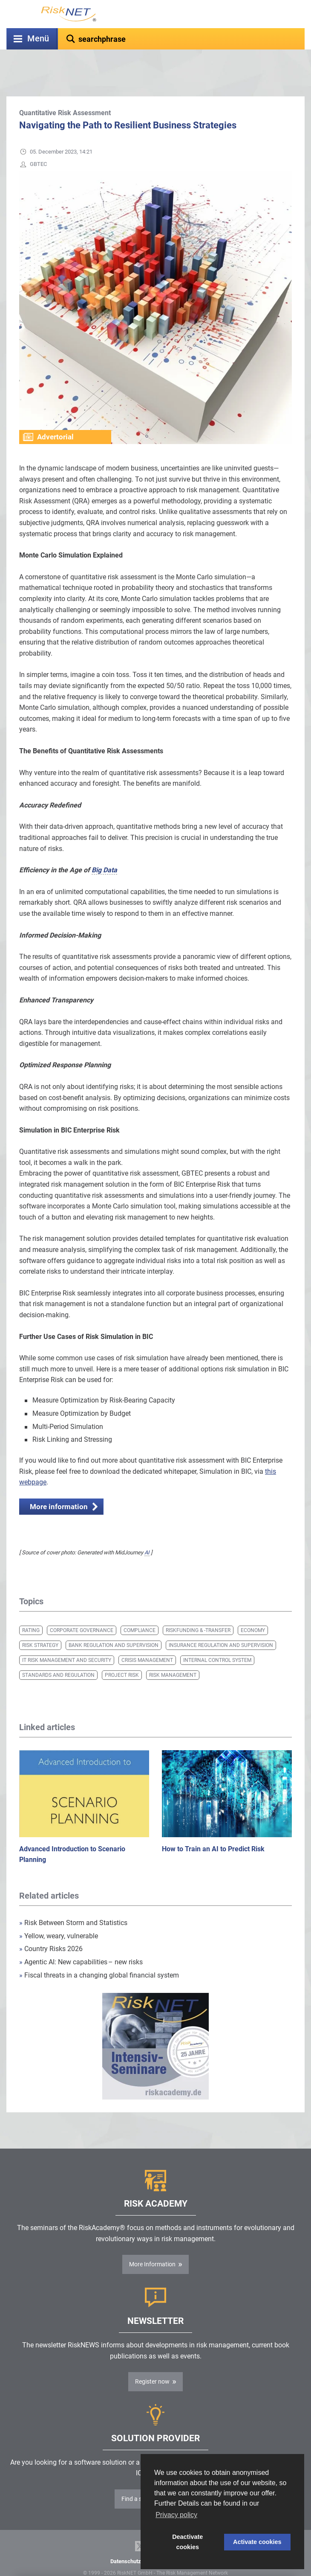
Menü (38, 39)
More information (59, 1485)
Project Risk (122, 1654)
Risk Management (172, 1654)
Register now (152, 2360)
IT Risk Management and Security (66, 1639)
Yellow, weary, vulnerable (58, 1915)
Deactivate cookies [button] (187, 2541)
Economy (253, 1609)
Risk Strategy (40, 1624)
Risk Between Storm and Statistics (73, 1901)
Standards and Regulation (58, 1654)
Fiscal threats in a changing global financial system (99, 1954)
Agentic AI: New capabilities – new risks (81, 1941)
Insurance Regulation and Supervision (221, 1624)
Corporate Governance (81, 1609)
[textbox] (181, 39)
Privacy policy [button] (176, 2514)
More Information (152, 2242)
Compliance (140, 1609)
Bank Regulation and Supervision (113, 1624)
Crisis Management (147, 1639)
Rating (31, 1609)
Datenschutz (125, 2540)
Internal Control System (217, 1639)
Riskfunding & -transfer (198, 1609)
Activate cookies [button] (257, 2541)
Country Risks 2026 (51, 1927)
